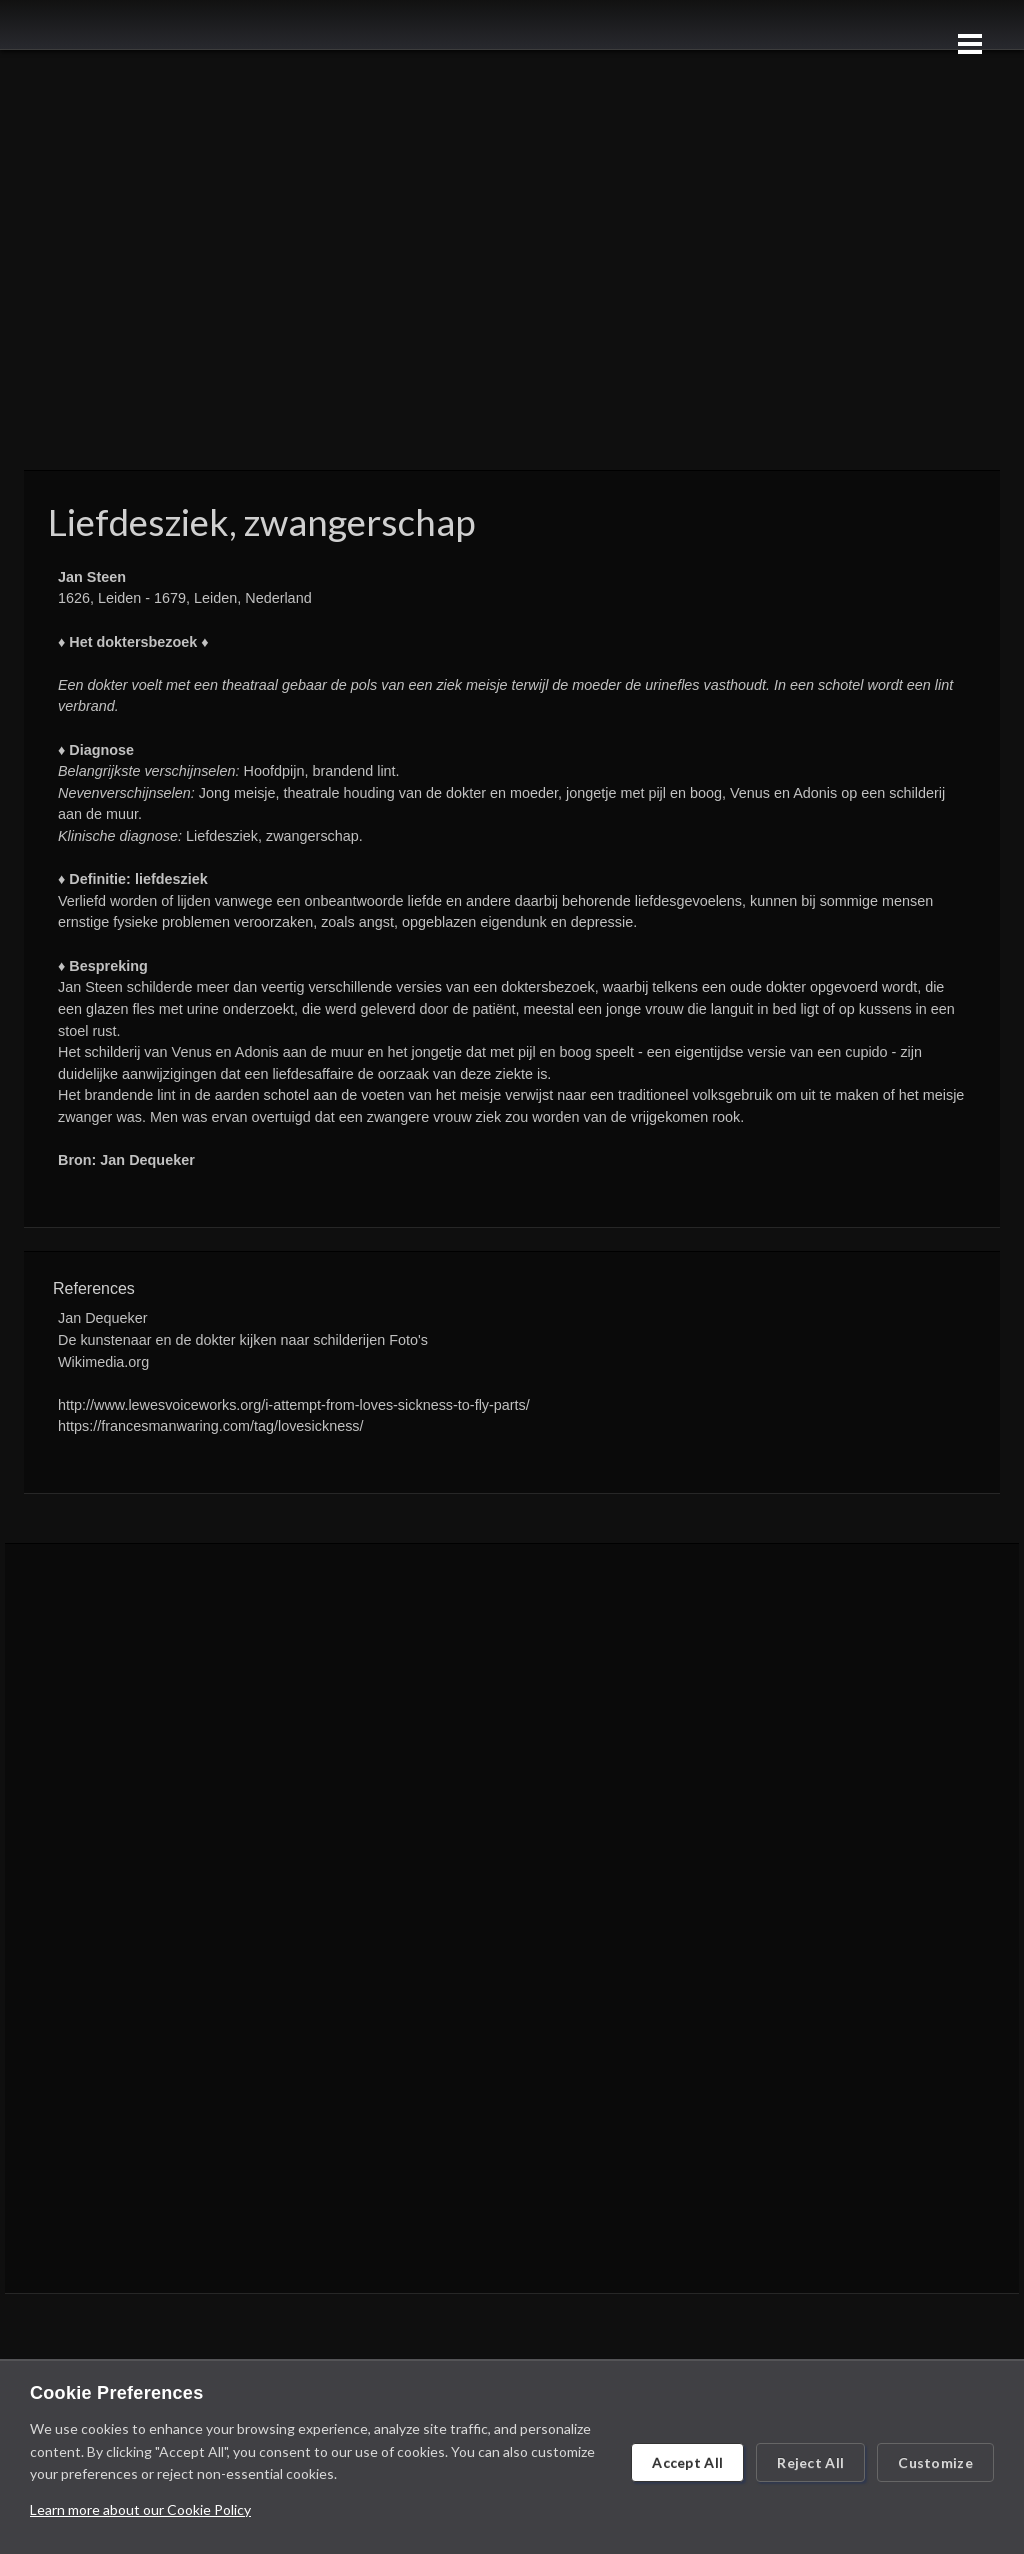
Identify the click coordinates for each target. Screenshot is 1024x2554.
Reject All (810, 2462)
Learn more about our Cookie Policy (140, 2509)
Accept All (687, 2462)
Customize (935, 2462)
